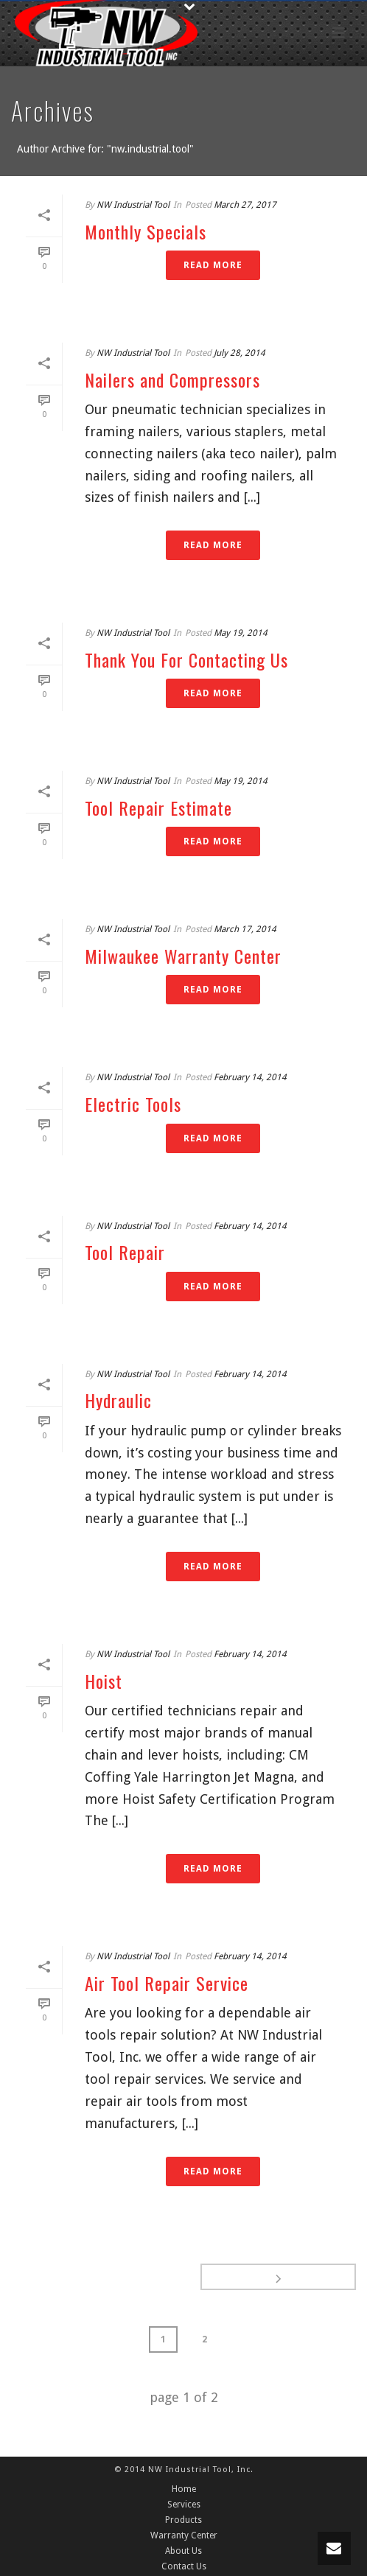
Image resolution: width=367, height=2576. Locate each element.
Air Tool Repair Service (166, 1983)
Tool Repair (125, 1252)
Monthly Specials (145, 231)
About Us (183, 2551)
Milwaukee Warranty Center (183, 955)
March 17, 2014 (245, 929)
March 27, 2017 (245, 205)
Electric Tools (133, 1104)
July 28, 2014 (239, 353)
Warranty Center (183, 2535)
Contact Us (183, 2566)
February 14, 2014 (250, 1077)
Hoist (103, 1680)
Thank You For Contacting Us (186, 659)
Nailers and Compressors (172, 379)
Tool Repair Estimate (158, 807)
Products (183, 2520)
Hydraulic (118, 1400)
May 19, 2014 (241, 633)
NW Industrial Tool (133, 205)
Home (184, 2489)
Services (183, 2504)
